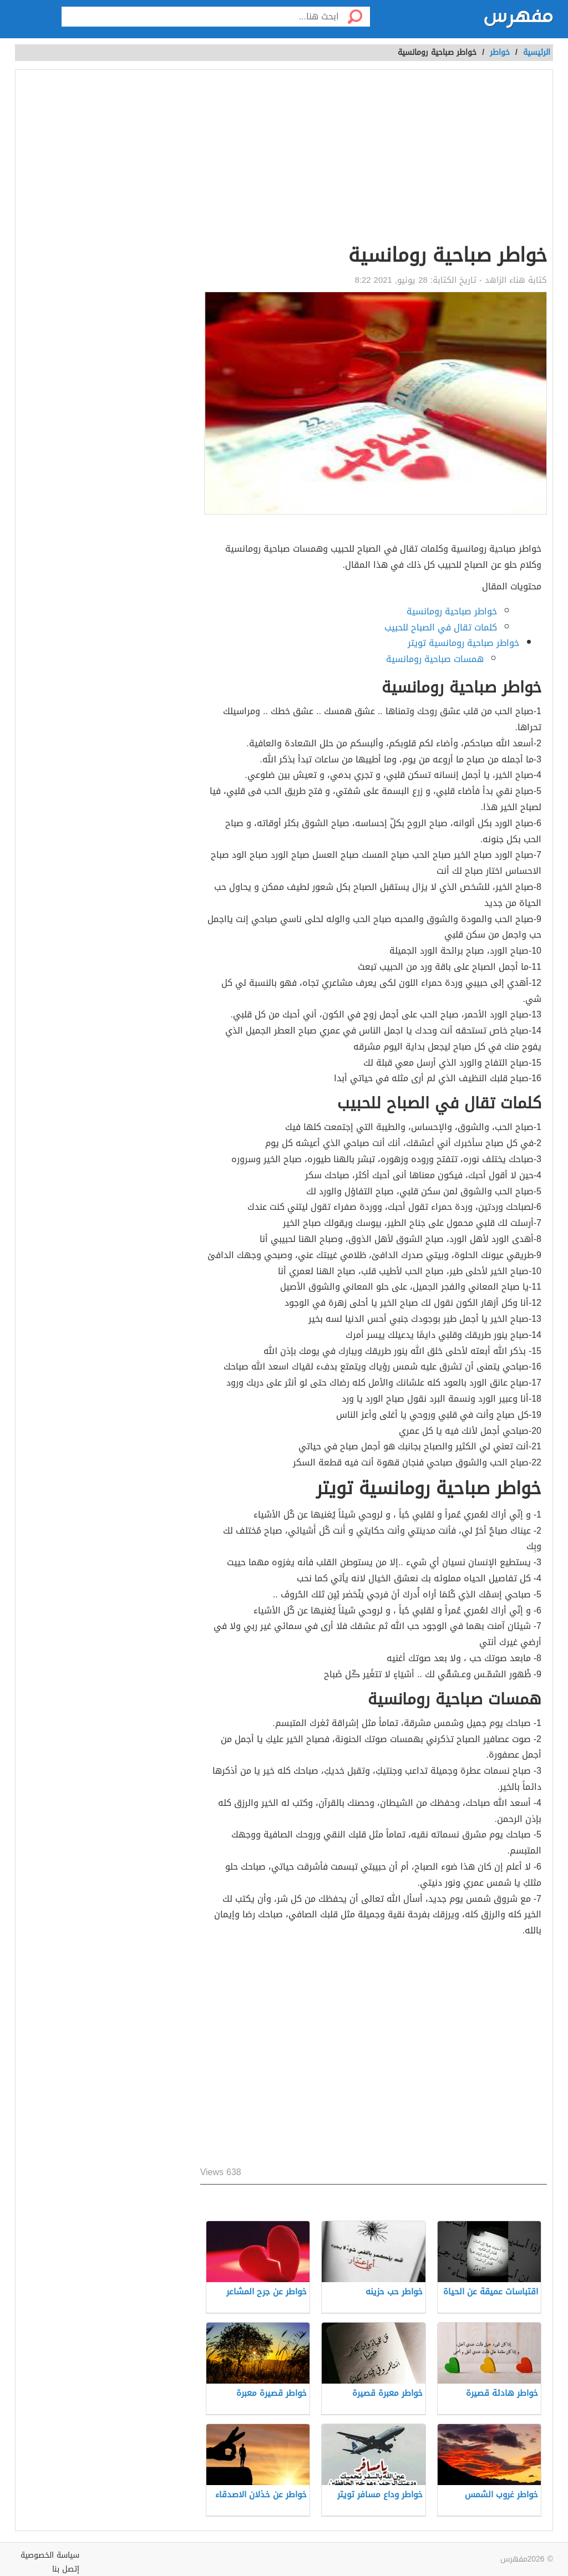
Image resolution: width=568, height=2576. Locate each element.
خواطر (500, 52)
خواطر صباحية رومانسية (452, 611)
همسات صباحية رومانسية (435, 659)
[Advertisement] (373, 158)
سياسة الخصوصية (50, 2555)
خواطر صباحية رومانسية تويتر (463, 642)
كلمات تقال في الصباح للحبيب (440, 627)
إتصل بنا (65, 2569)
